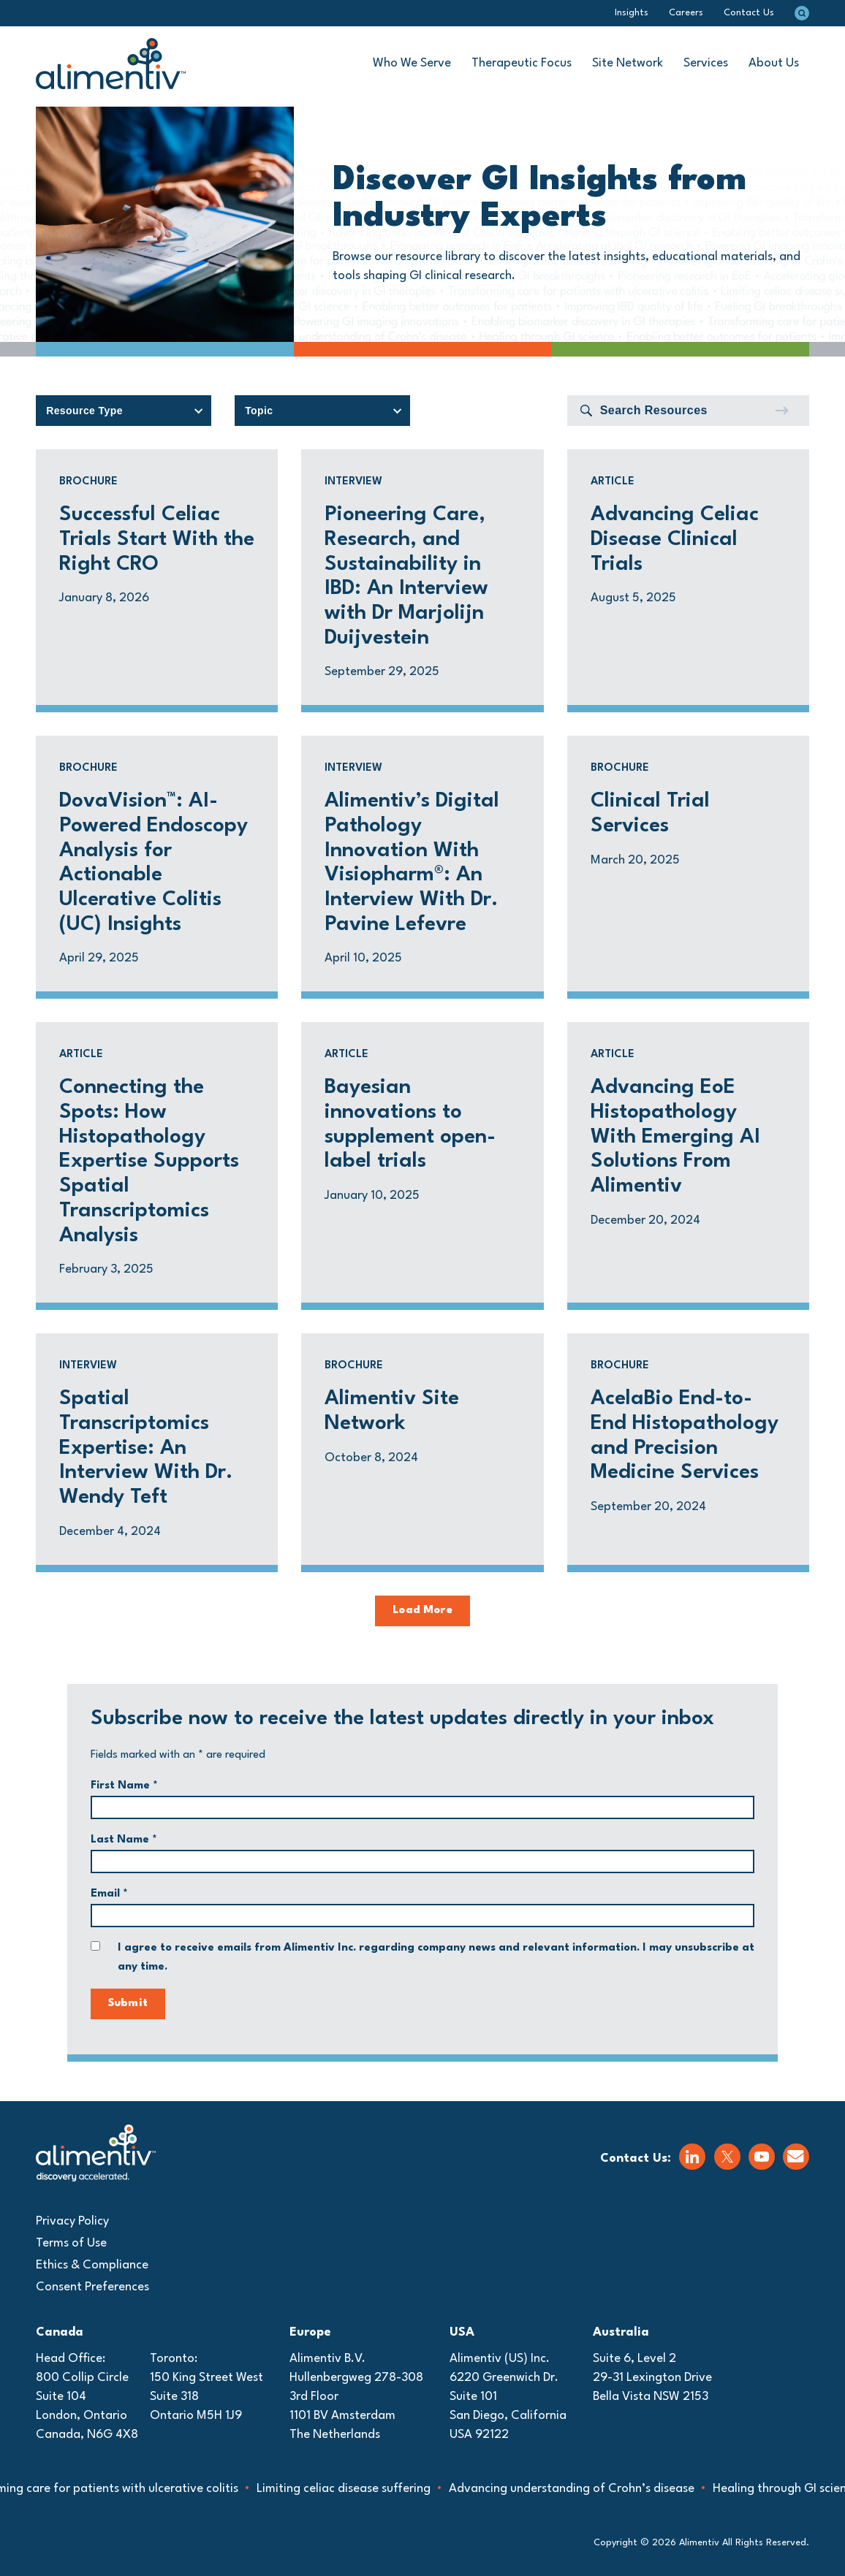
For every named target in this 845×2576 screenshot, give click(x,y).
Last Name (124, 1839)
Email (109, 1894)
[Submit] (781, 410)
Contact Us (749, 13)
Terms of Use (71, 2243)
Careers (686, 13)
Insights (631, 13)
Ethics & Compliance (92, 2265)
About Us (774, 63)
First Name (124, 1785)
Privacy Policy (72, 2221)
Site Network (627, 63)
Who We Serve (412, 63)
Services (705, 63)
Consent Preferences (92, 2287)
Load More (422, 1610)
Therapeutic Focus (521, 63)
